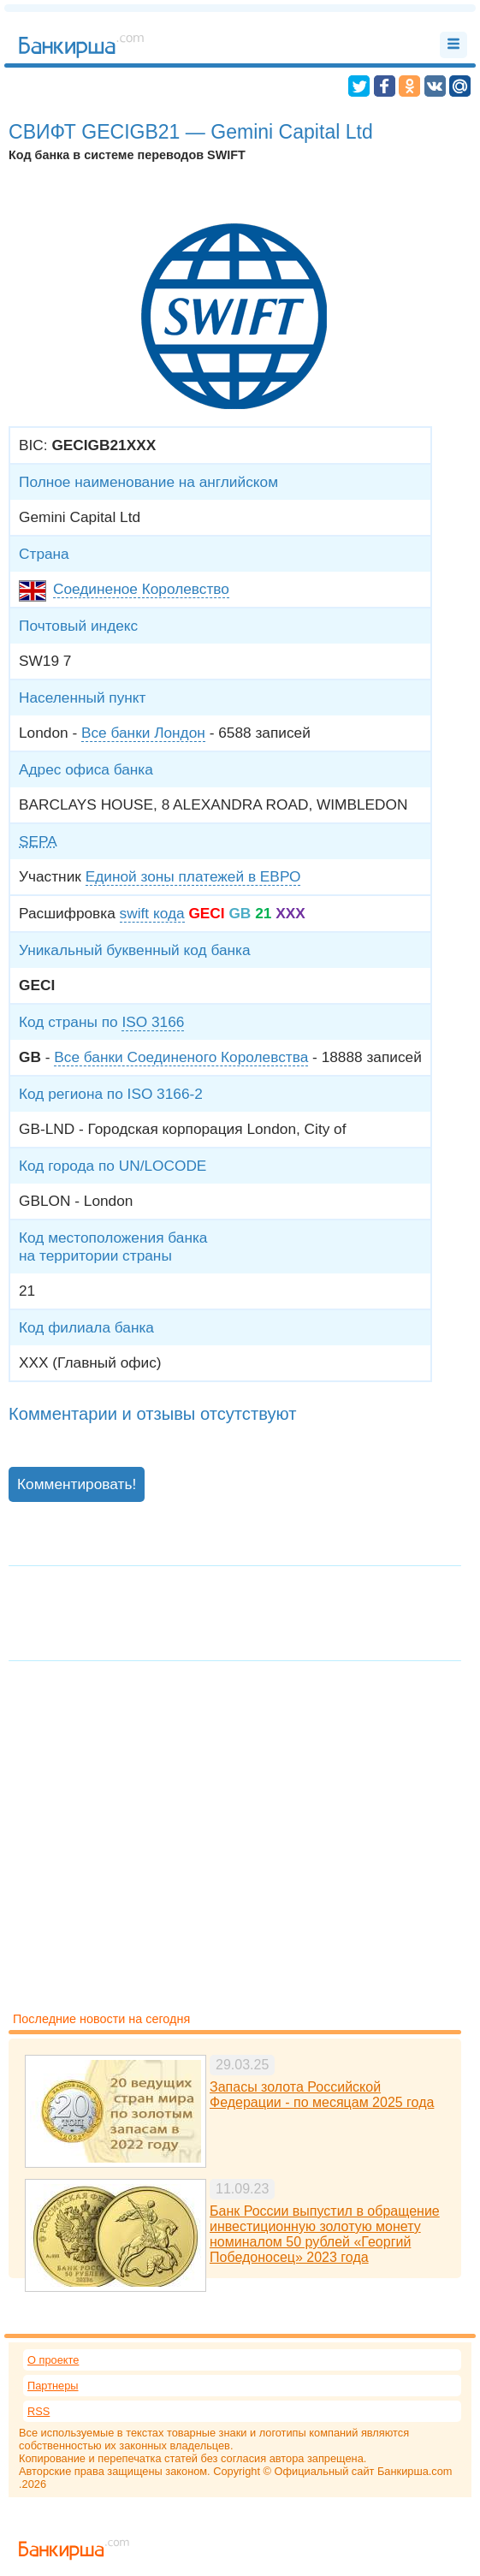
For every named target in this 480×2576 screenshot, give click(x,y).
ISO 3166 (152, 1021)
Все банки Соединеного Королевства (181, 1056)
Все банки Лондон (143, 732)
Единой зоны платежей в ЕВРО (193, 876)
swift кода (152, 913)
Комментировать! (76, 1484)
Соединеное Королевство (141, 588)
